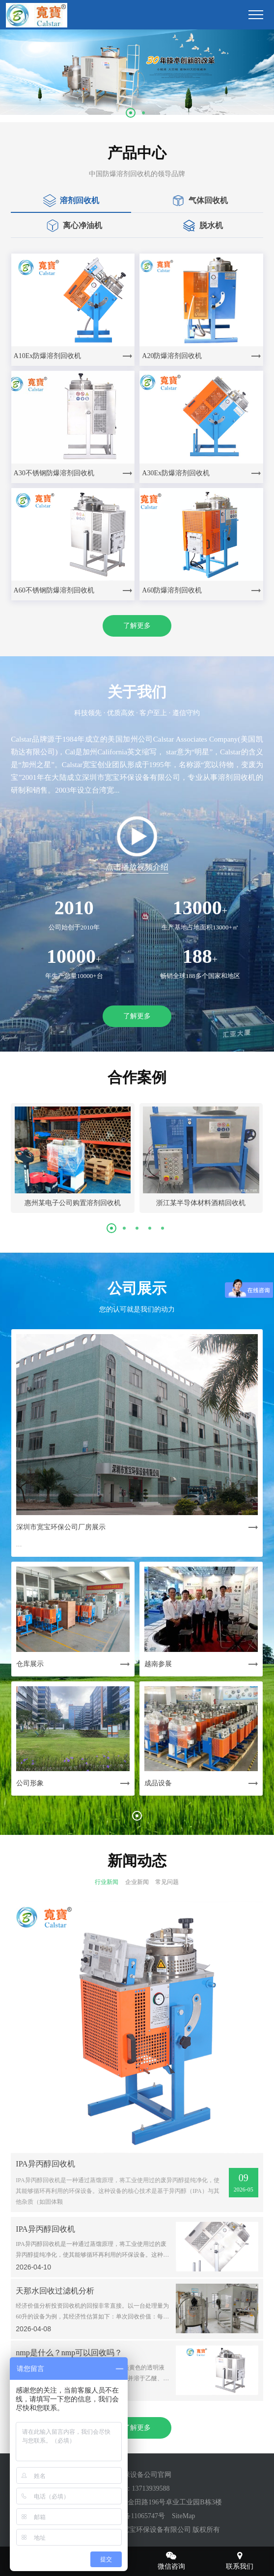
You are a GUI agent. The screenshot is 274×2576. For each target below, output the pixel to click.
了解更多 (137, 625)
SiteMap (183, 2516)
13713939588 (151, 2488)
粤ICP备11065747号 (136, 2516)
